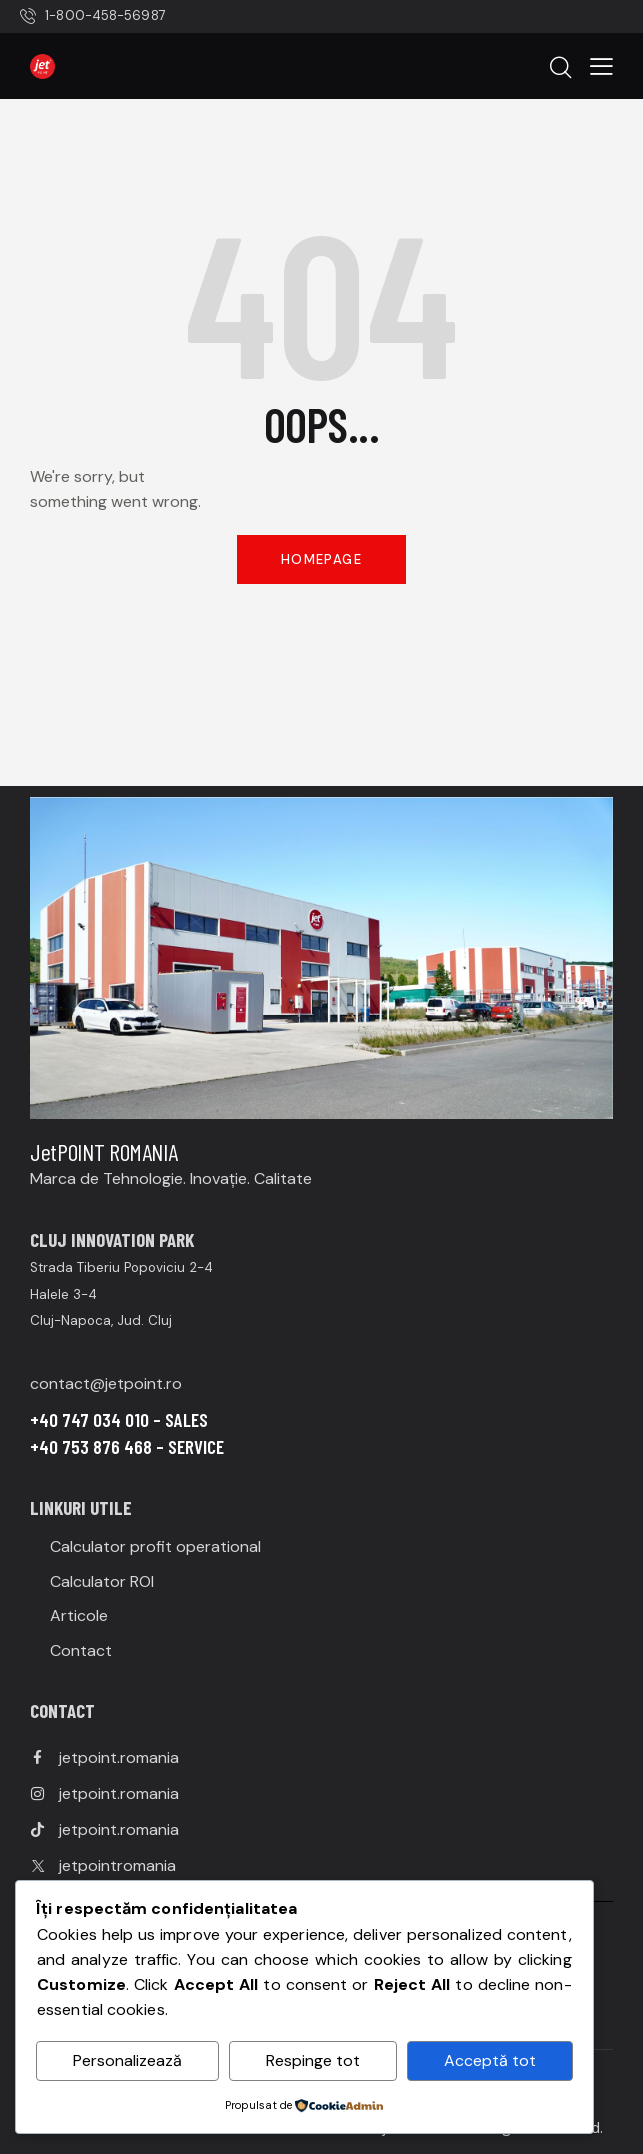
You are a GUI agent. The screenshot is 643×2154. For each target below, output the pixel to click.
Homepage (321, 559)
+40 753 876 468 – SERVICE (127, 1446)
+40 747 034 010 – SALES (119, 1419)
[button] (601, 65)
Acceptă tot (490, 2060)
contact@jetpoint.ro (106, 1383)
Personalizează (127, 2060)
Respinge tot (313, 2060)
